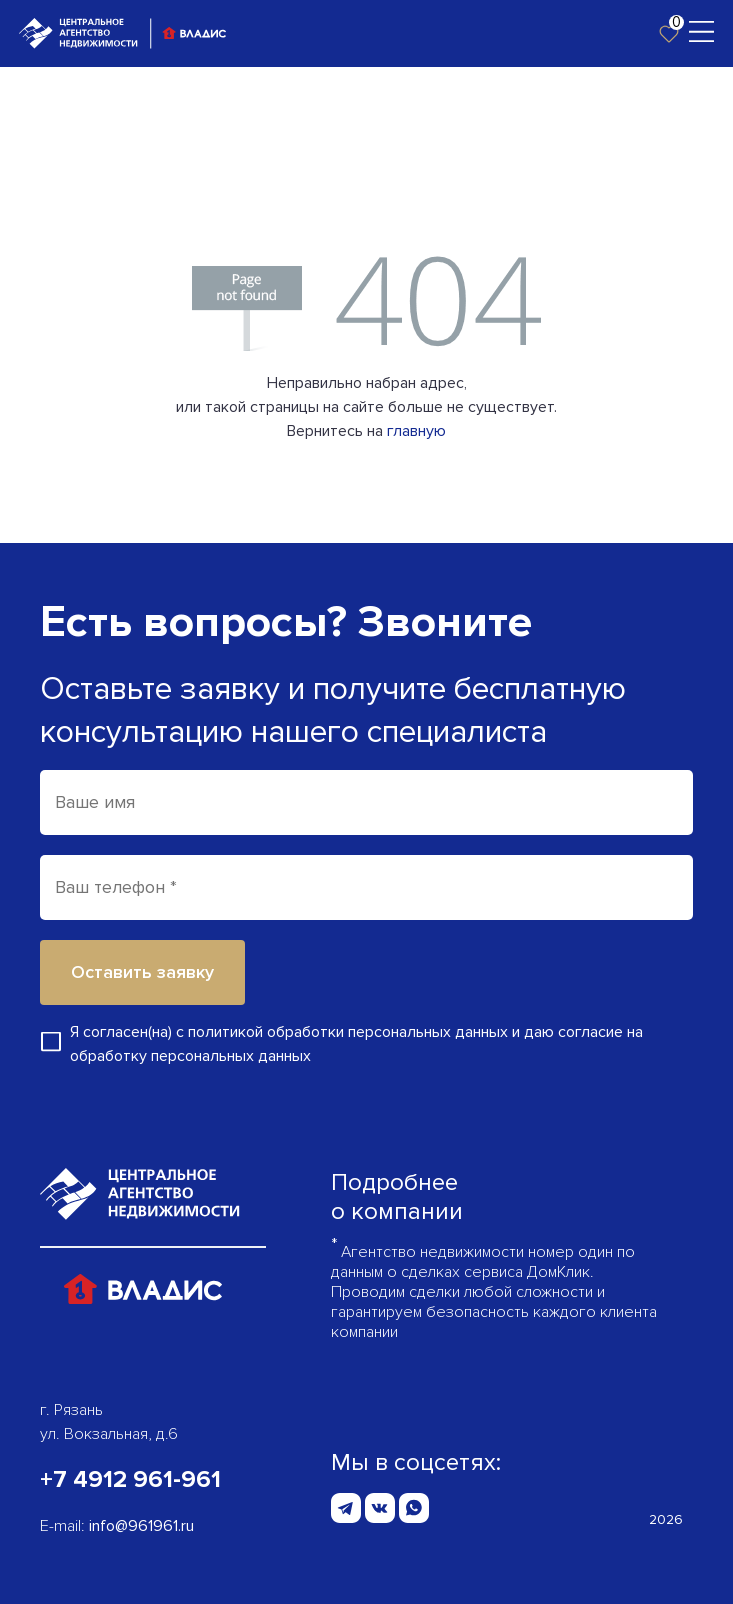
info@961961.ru (141, 1526)
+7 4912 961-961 (130, 1479)
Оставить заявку (142, 972)
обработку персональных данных (190, 1056)
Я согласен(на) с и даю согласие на (356, 1044)
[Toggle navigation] (701, 30)
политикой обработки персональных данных (348, 1032)
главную (416, 431)
